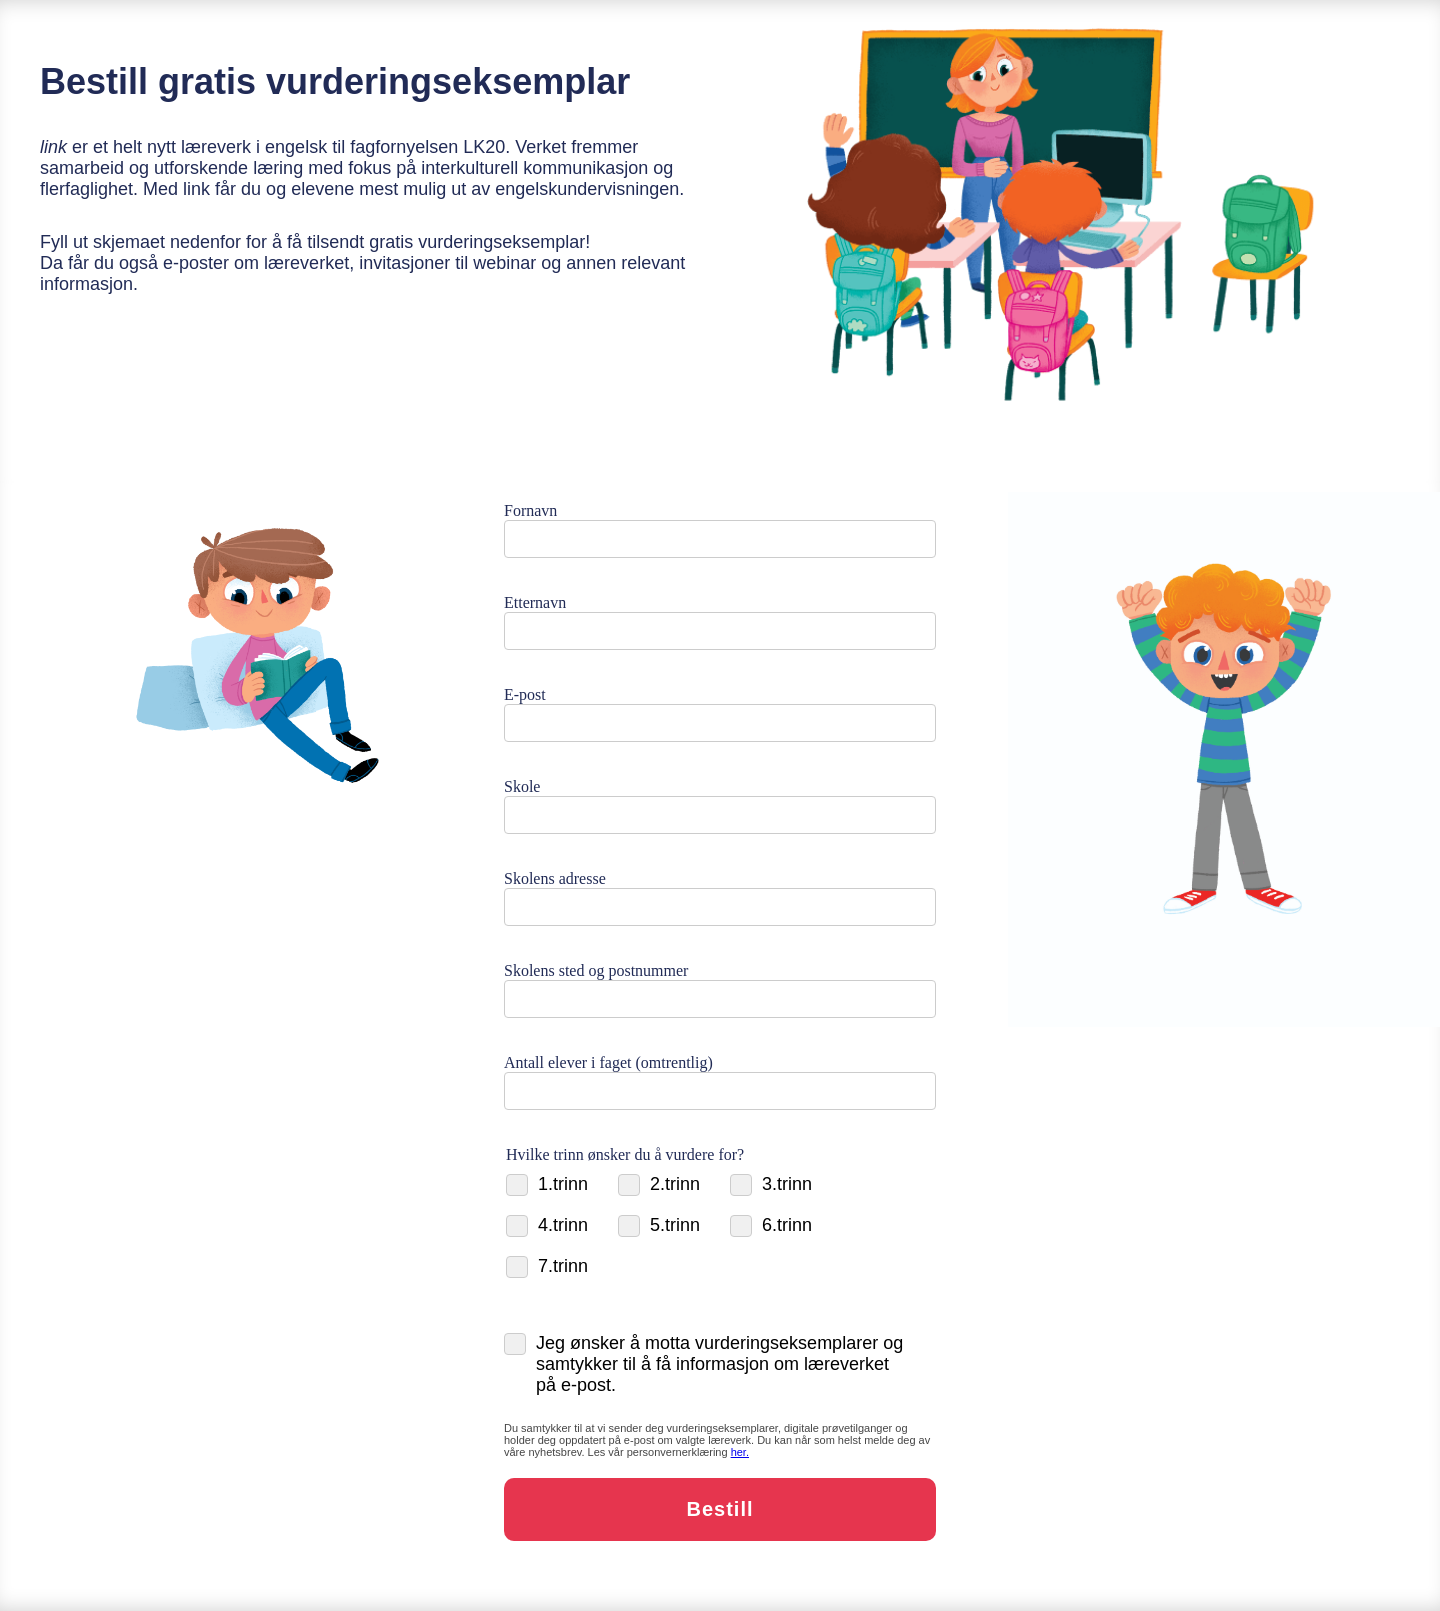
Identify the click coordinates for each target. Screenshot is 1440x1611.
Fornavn (530, 510)
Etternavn (535, 602)
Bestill (719, 1509)
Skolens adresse (555, 878)
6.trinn (771, 1225)
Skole (522, 786)
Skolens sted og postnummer (596, 970)
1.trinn (547, 1184)
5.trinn (659, 1225)
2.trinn (659, 1184)
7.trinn (547, 1266)
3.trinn (771, 1184)
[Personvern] (740, 1452)
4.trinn (547, 1225)
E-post (525, 694)
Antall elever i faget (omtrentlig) (608, 1062)
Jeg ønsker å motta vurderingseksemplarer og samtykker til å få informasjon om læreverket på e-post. (703, 1364)
